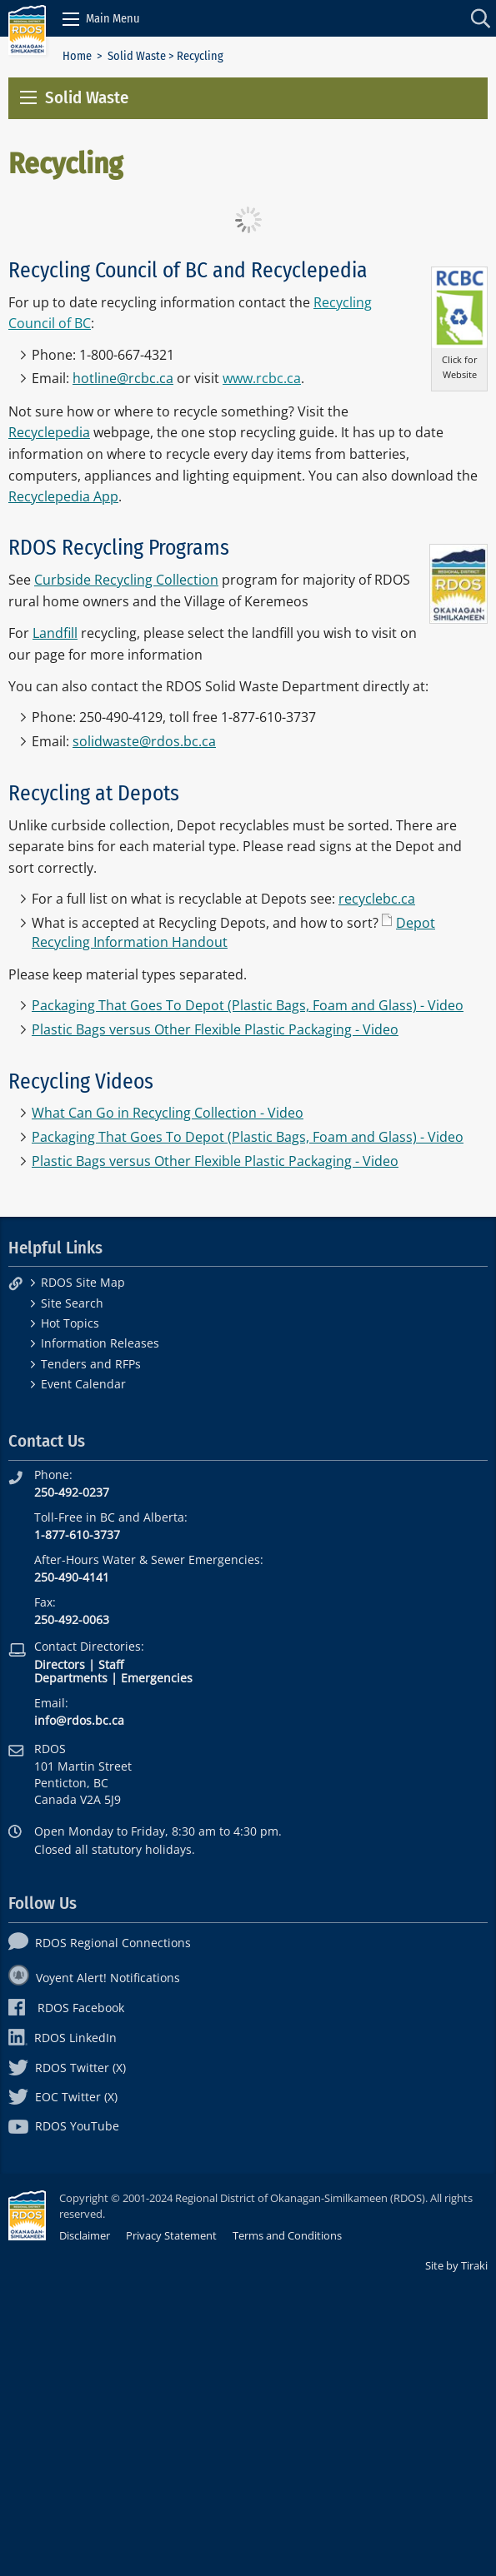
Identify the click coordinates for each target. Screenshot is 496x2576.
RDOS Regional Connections (99, 1943)
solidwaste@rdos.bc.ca (144, 741)
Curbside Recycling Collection (126, 580)
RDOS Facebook (66, 2007)
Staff (110, 1664)
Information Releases (100, 1343)
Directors (59, 1664)
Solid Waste (137, 56)
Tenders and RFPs (91, 1364)
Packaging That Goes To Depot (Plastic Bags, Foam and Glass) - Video (247, 1005)
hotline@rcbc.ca (123, 378)
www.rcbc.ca (262, 378)
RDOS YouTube (63, 2126)
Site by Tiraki (456, 2265)
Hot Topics (70, 1323)
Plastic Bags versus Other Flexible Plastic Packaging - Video (215, 1029)
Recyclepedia (49, 432)
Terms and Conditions (287, 2235)
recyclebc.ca (376, 898)
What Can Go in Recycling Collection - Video (167, 1113)
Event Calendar (83, 1384)
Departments (71, 1678)
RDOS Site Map (83, 1282)
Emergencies (157, 1678)
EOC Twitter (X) (63, 2097)
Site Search (72, 1303)
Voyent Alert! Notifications (94, 1978)
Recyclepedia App (63, 496)
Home (77, 56)
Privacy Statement (171, 2235)
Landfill (55, 633)
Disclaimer (84, 2235)
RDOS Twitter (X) (67, 2067)
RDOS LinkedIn (62, 2037)
